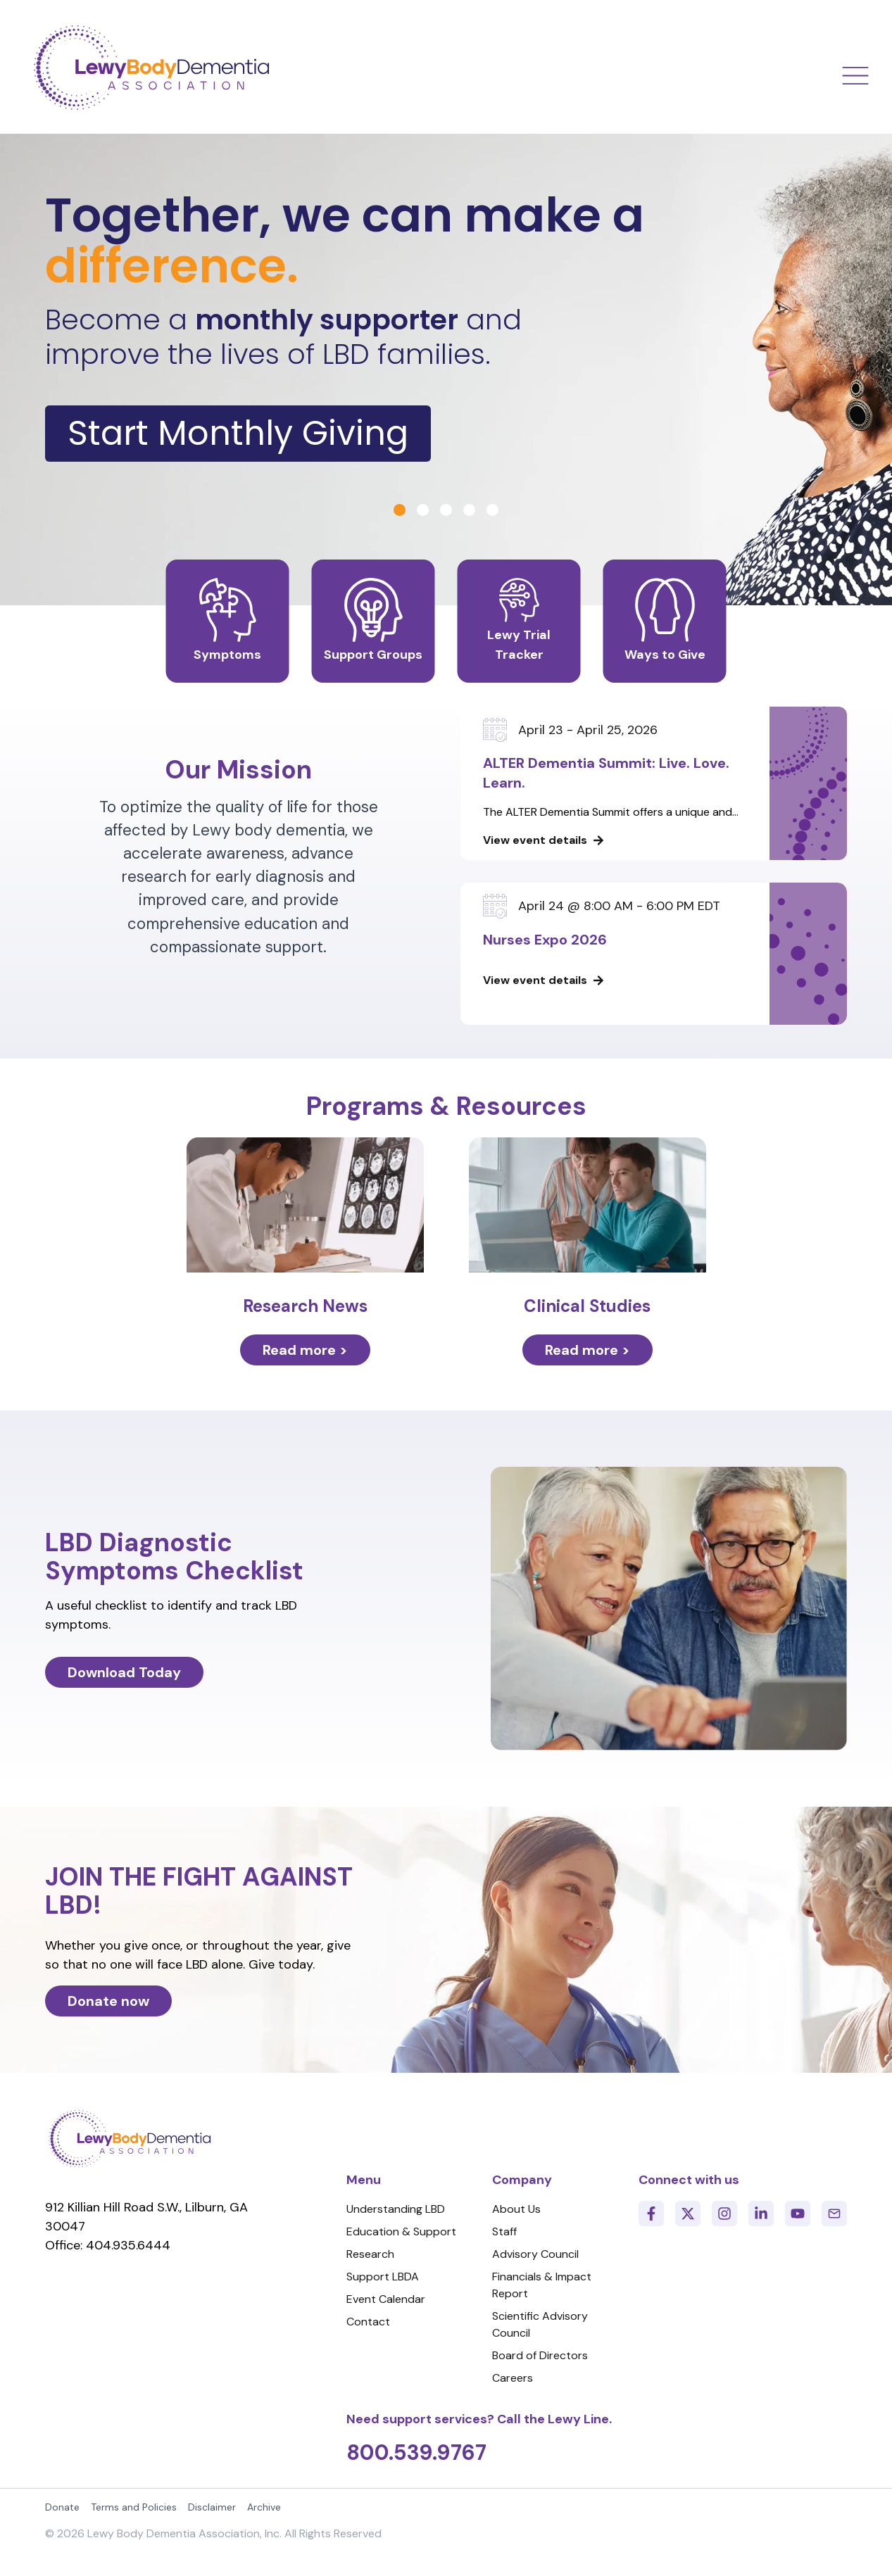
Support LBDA (382, 2276)
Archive (264, 2507)
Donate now (108, 2001)
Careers (512, 2377)
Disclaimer (212, 2507)
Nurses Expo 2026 (545, 939)
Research (370, 2254)
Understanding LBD (395, 2209)
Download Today (124, 1672)
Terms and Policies (134, 2507)
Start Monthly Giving (238, 433)
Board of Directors (540, 2355)
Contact (368, 2321)
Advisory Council (535, 2254)
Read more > (305, 1350)
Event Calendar (385, 2299)
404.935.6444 (128, 2245)
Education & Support (401, 2231)
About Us (516, 2209)
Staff (504, 2231)
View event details (535, 840)
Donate (62, 2507)
